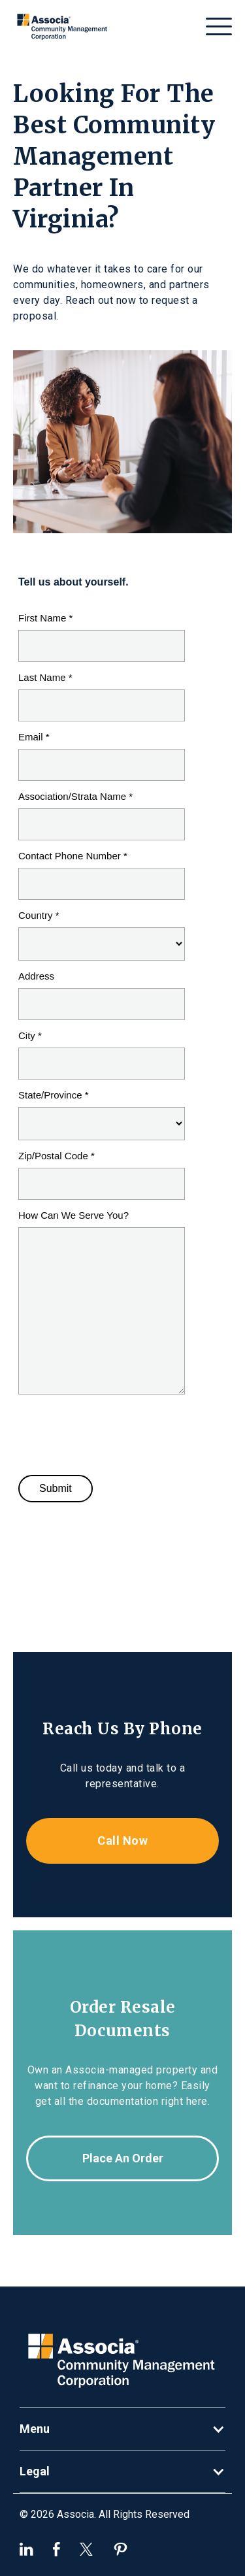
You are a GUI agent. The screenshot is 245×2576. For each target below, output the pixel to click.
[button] (219, 26)
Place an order (122, 2158)
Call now (122, 1840)
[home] (62, 26)
